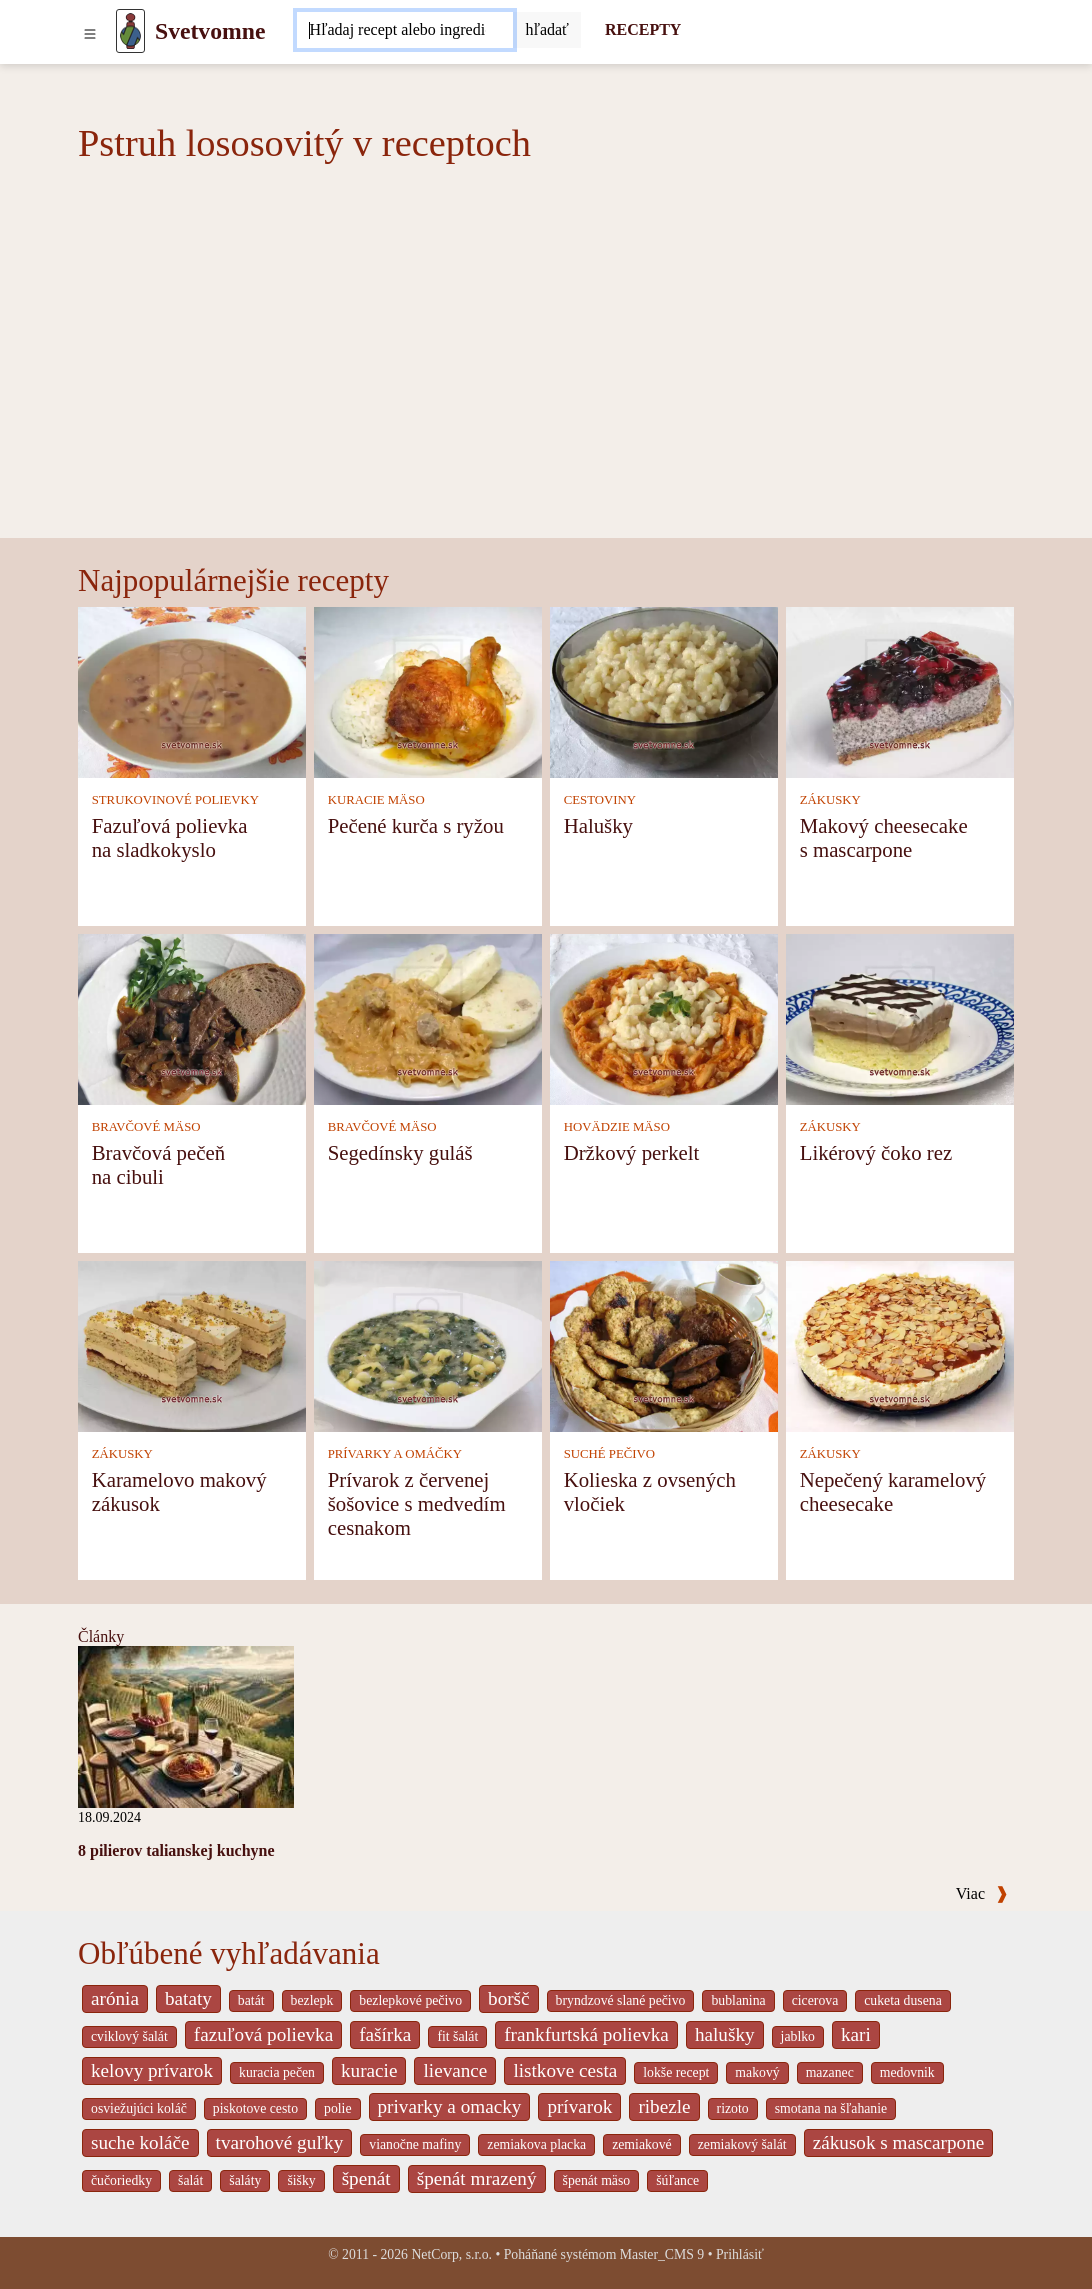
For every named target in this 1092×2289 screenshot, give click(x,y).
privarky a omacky (450, 2106)
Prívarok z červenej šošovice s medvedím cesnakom (417, 1503)
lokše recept (676, 2072)
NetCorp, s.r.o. (451, 2254)
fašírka (385, 2034)
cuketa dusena (903, 2000)
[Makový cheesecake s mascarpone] (900, 690)
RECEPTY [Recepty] (643, 29)
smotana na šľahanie (831, 2108)
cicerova (815, 2000)
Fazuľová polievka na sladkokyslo (170, 837)
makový (757, 2072)
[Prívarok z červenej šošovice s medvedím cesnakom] (428, 1344)
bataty (188, 1998)
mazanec (830, 2072)
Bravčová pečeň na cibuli (158, 1164)
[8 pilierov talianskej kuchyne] (186, 1725)
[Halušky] (664, 690)
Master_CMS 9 (662, 2254)
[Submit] (547, 30)
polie (338, 2108)
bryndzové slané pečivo (621, 2000)
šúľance (677, 2180)
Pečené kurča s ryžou (416, 825)
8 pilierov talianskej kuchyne (176, 1850)
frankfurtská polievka (586, 2034)
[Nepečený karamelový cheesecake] (900, 1344)
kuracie (369, 2070)
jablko (798, 2036)
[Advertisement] (546, 388)
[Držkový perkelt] (664, 1017)
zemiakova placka (536, 2144)
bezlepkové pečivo (410, 2000)
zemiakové (642, 2144)
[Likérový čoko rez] (900, 1017)
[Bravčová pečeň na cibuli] (192, 1017)
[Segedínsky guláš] (428, 1017)
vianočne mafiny (415, 2144)
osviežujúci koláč (139, 2108)
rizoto (733, 2108)
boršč (509, 1998)
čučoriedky (121, 2180)
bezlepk (312, 2000)
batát (251, 2000)
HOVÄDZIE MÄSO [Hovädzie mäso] (617, 1127)
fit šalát (457, 2036)
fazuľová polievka (263, 2034)
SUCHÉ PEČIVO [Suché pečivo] (609, 1454)
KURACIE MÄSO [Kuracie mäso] (376, 800)
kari (856, 2034)
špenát (366, 2178)
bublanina (738, 2000)
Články (101, 1636)
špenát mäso (597, 2180)
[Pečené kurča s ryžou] (428, 690)
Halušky (598, 825)
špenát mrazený (477, 2178)
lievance (455, 2070)
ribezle (664, 2106)
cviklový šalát (129, 2036)
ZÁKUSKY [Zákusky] (830, 800)
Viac (982, 1893)
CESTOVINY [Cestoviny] (600, 800)
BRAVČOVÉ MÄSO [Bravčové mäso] (146, 1127)
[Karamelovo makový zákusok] (192, 1344)
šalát (190, 2180)
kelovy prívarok (152, 2070)
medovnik (907, 2072)
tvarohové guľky (280, 2142)
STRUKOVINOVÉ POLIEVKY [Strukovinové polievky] (175, 800)
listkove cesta (565, 2070)
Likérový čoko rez (876, 1152)
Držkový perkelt (632, 1152)
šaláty (245, 2180)
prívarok (579, 2106)
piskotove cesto (255, 2108)
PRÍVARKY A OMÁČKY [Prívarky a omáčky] (395, 1454)
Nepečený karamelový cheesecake (893, 1491)
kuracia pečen (277, 2072)
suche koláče (140, 2142)
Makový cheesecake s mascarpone (884, 837)
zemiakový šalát (742, 2144)
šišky (301, 2180)
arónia (115, 1998)
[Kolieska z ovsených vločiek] (664, 1344)
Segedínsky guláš (400, 1152)
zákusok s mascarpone (899, 2142)
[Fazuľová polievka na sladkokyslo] (192, 690)
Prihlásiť (740, 2254)
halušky (725, 2034)
